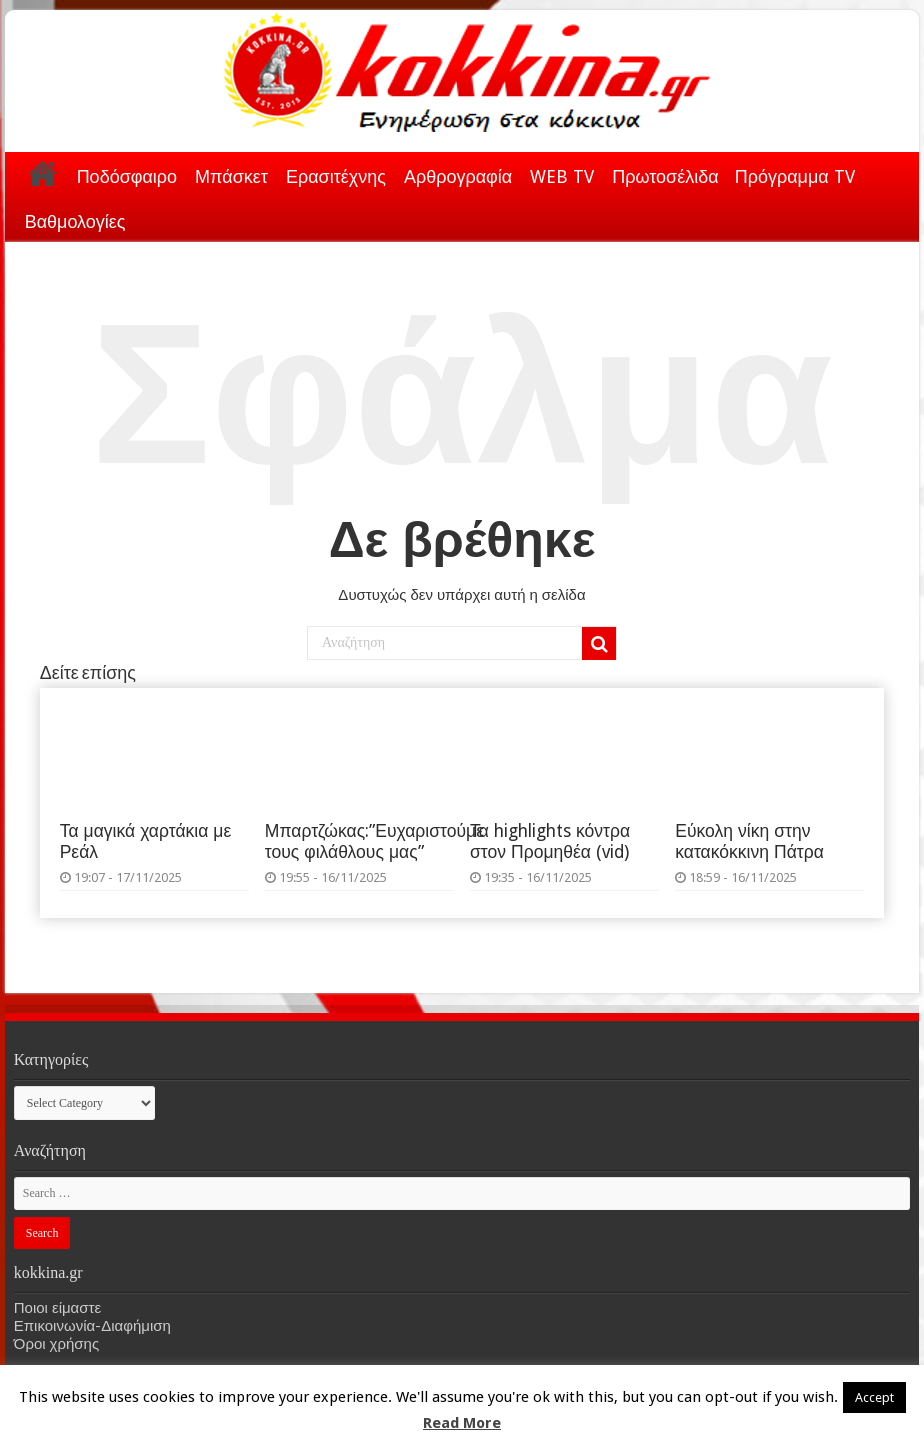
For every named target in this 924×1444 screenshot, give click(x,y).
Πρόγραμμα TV (795, 176)
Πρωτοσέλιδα (665, 176)
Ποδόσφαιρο (127, 176)
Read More (462, 1423)
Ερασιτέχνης (336, 176)
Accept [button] (874, 1397)
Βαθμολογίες (75, 221)
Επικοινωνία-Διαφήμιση (92, 1326)
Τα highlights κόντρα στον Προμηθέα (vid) (550, 841)
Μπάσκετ (231, 176)
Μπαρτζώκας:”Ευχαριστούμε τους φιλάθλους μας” (374, 841)
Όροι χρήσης (56, 1344)
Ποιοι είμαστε (57, 1308)
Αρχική (43, 173)
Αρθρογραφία (458, 176)
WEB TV (562, 176)
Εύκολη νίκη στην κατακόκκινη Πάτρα (749, 841)
